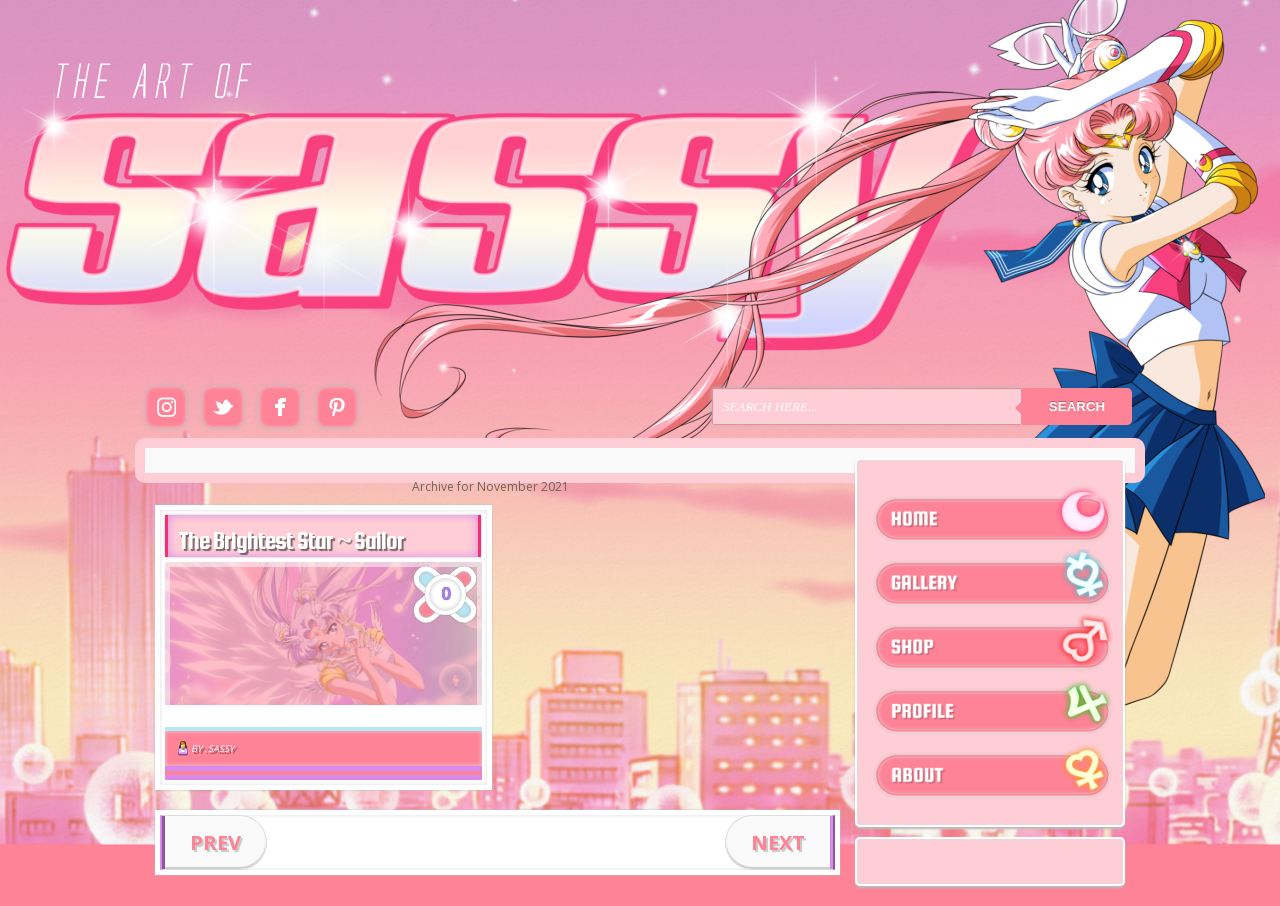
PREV (215, 842)
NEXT (778, 842)
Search (1077, 406)
